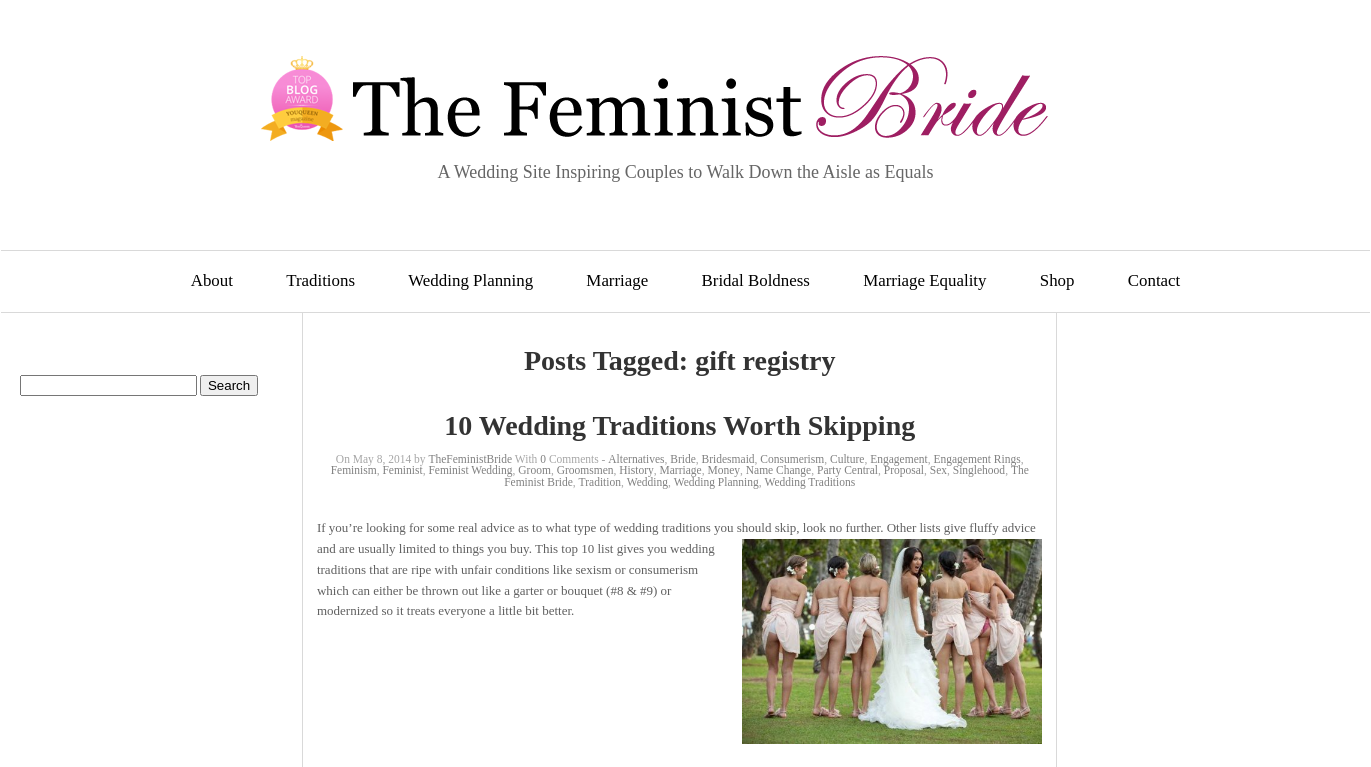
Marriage (617, 280)
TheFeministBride (470, 459)
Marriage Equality (924, 280)
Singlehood (979, 470)
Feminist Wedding (470, 470)
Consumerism (792, 459)
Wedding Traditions (809, 482)
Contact (1154, 280)
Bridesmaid (728, 459)
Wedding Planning (470, 280)
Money (723, 470)
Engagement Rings (976, 459)
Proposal (904, 470)
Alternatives (636, 459)
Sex (938, 470)
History (636, 470)
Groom (534, 470)
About (212, 280)
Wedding (647, 482)
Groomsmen (585, 470)
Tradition (600, 482)
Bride (683, 459)
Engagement (898, 459)
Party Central (847, 470)
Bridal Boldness (756, 280)
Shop (1057, 280)
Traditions (320, 280)
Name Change (778, 470)
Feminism (354, 470)
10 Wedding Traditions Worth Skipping (679, 425)
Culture (847, 459)
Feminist (402, 470)
